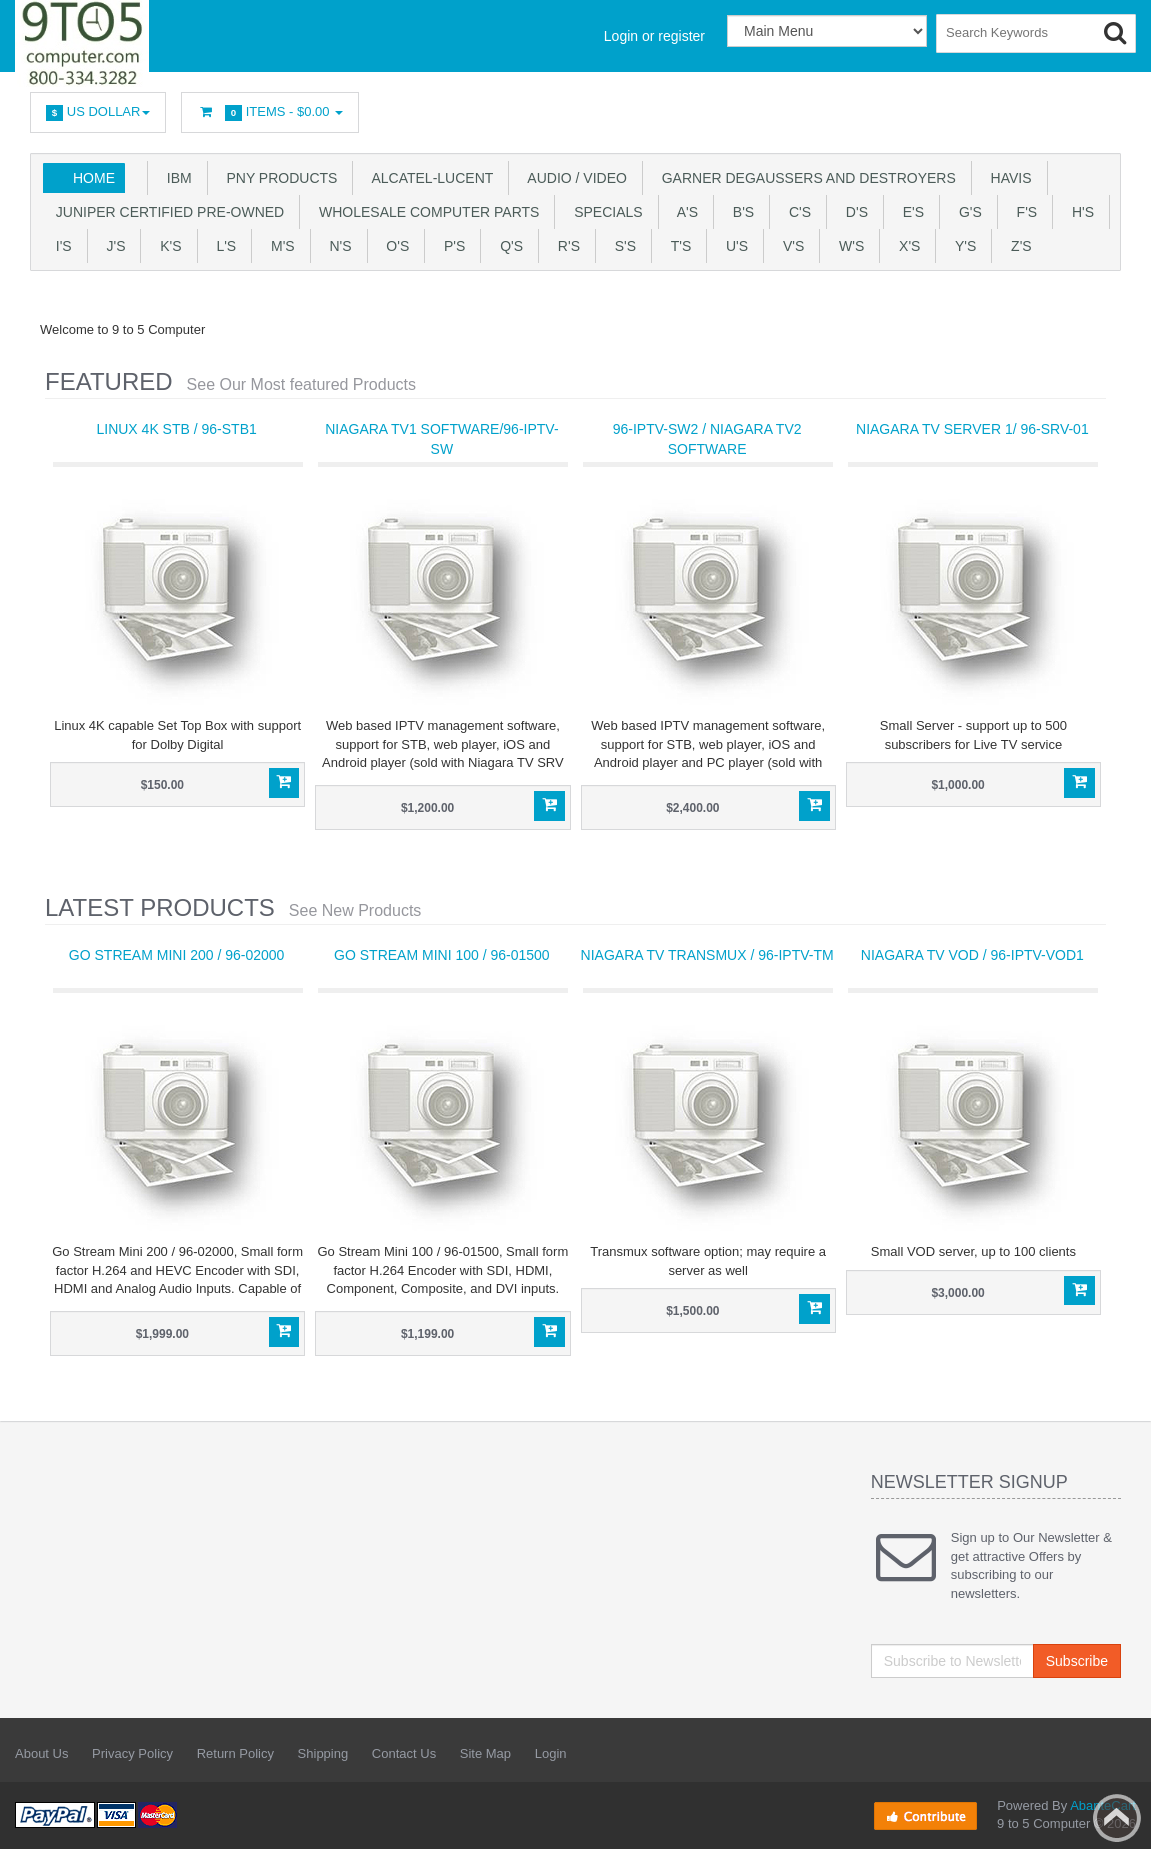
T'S (677, 246)
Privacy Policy (132, 1753)
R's (565, 246)
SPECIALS (604, 212)
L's (223, 246)
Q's (507, 246)
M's (278, 246)
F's (1023, 212)
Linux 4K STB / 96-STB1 (176, 429)
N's (337, 246)
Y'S (961, 246)
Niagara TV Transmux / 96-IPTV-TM (707, 955)
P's (450, 246)
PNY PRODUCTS (278, 178)
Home (94, 178)
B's (739, 212)
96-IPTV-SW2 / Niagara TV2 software (707, 439)
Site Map (485, 1753)
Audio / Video (573, 178)
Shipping (323, 1753)
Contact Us (404, 1753)
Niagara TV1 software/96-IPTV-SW (441, 439)
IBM (175, 178)
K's (166, 246)
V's (789, 246)
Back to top (1117, 1818)
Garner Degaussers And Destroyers (805, 178)
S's (621, 246)
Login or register (654, 36)
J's (112, 246)
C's (796, 212)
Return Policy (235, 1753)
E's (909, 212)
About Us (41, 1753)
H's (1079, 212)
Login (551, 1753)
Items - (270, 112)
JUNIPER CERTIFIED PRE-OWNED (166, 212)
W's (847, 246)
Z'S (1017, 246)
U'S (733, 246)
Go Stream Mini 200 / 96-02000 (177, 955)
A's (684, 212)
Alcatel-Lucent (428, 178)
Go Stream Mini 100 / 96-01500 (442, 955)
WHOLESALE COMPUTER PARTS (425, 212)
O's (394, 246)
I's (60, 246)
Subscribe (1077, 1661)
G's (966, 212)
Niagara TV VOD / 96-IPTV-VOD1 (972, 955)
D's (853, 212)
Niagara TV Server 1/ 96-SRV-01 (972, 429)
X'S (905, 246)
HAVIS (1007, 178)
